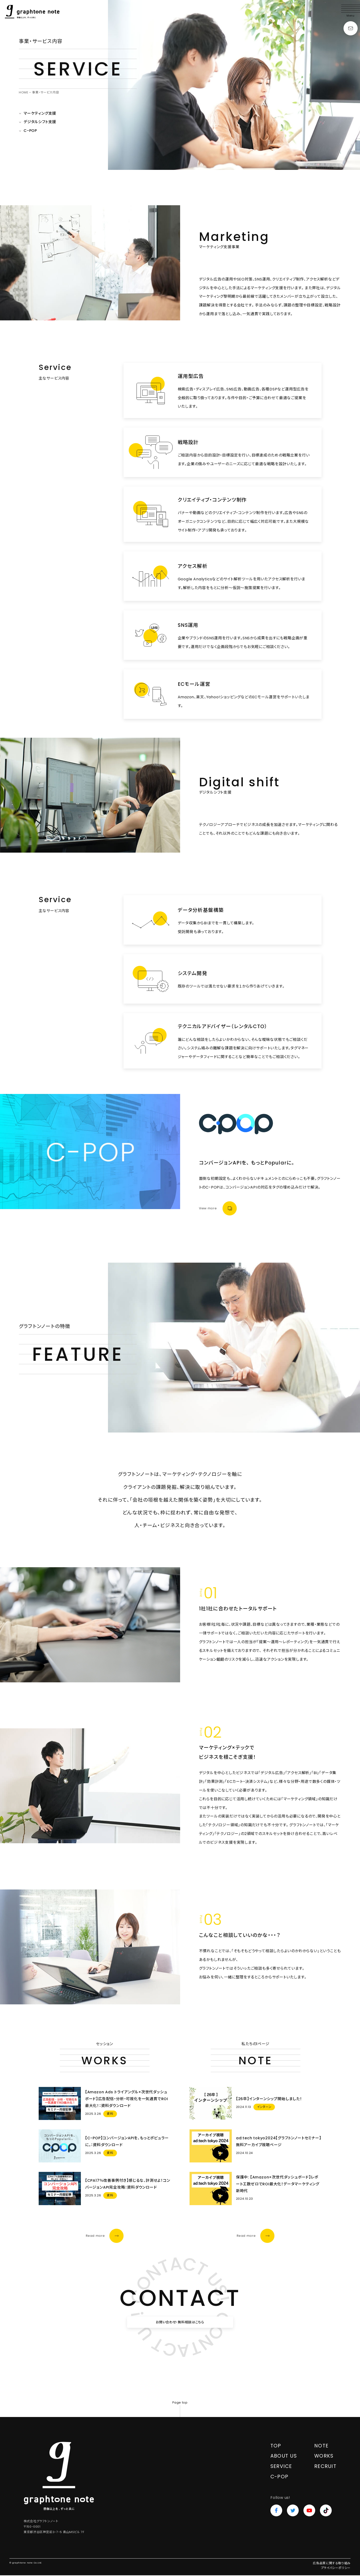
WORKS (323, 2456)
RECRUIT (325, 2466)
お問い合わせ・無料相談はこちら (180, 2322)
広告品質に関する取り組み (332, 2564)
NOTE (321, 2446)
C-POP (28, 130)
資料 (110, 2114)
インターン (264, 2107)
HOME (23, 92)
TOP (275, 2446)
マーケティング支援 (37, 113)
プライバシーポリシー (336, 2569)
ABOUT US (283, 2456)
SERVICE (281, 2466)
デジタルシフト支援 (37, 122)
